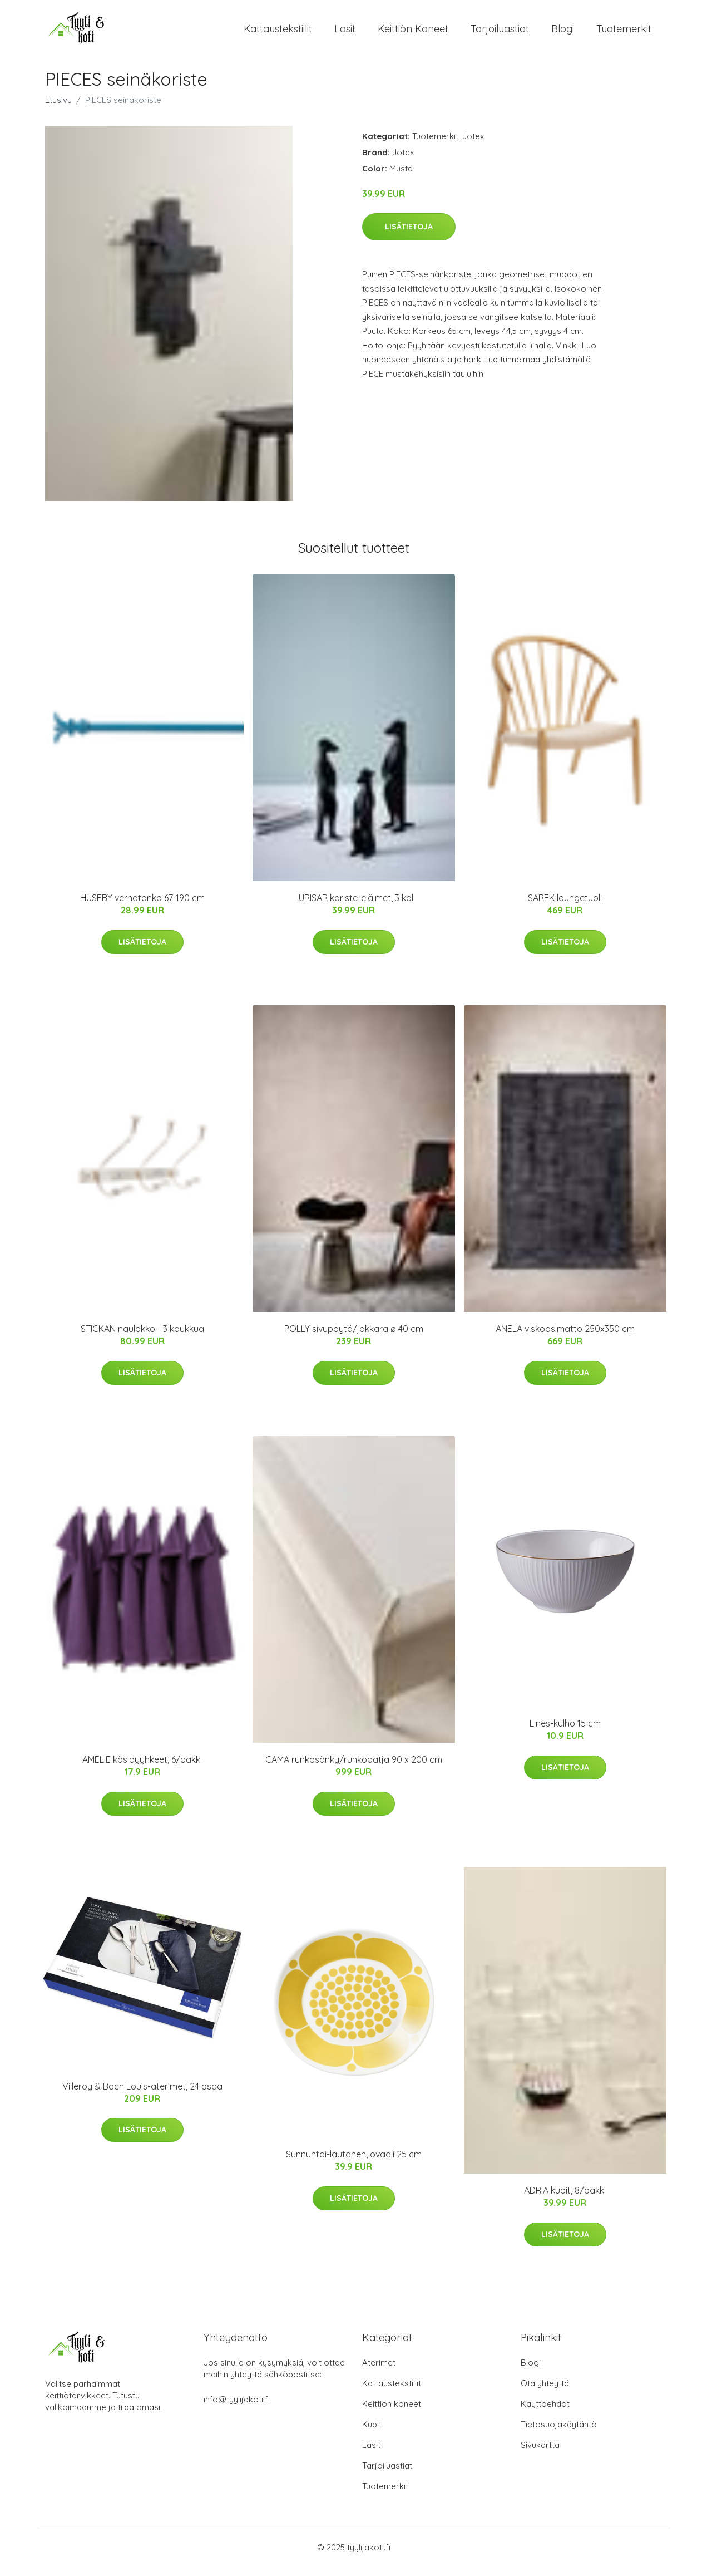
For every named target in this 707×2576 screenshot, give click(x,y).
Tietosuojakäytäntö (559, 2433)
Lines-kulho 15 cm (565, 1733)
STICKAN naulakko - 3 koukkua (142, 1338)
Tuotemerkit (623, 33)
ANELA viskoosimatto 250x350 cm (565, 1338)
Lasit (344, 33)
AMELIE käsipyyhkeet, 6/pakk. (142, 1769)
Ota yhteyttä (545, 2392)
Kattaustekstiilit (278, 33)
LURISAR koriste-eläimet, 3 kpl (353, 907)
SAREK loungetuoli (565, 907)
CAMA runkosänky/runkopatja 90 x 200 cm (353, 1769)
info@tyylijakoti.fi (237, 2408)
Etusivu (58, 109)
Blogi (562, 33)
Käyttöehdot (545, 2413)
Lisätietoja (409, 236)
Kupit (372, 2433)
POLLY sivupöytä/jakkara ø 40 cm (353, 1338)
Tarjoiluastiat (500, 33)
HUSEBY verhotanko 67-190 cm (142, 907)
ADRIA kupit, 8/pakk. (565, 2199)
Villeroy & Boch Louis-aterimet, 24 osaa (142, 2095)
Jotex (473, 145)
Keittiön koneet (413, 33)
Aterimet (378, 2372)
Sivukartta (540, 2454)
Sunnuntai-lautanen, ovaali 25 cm (354, 2163)
